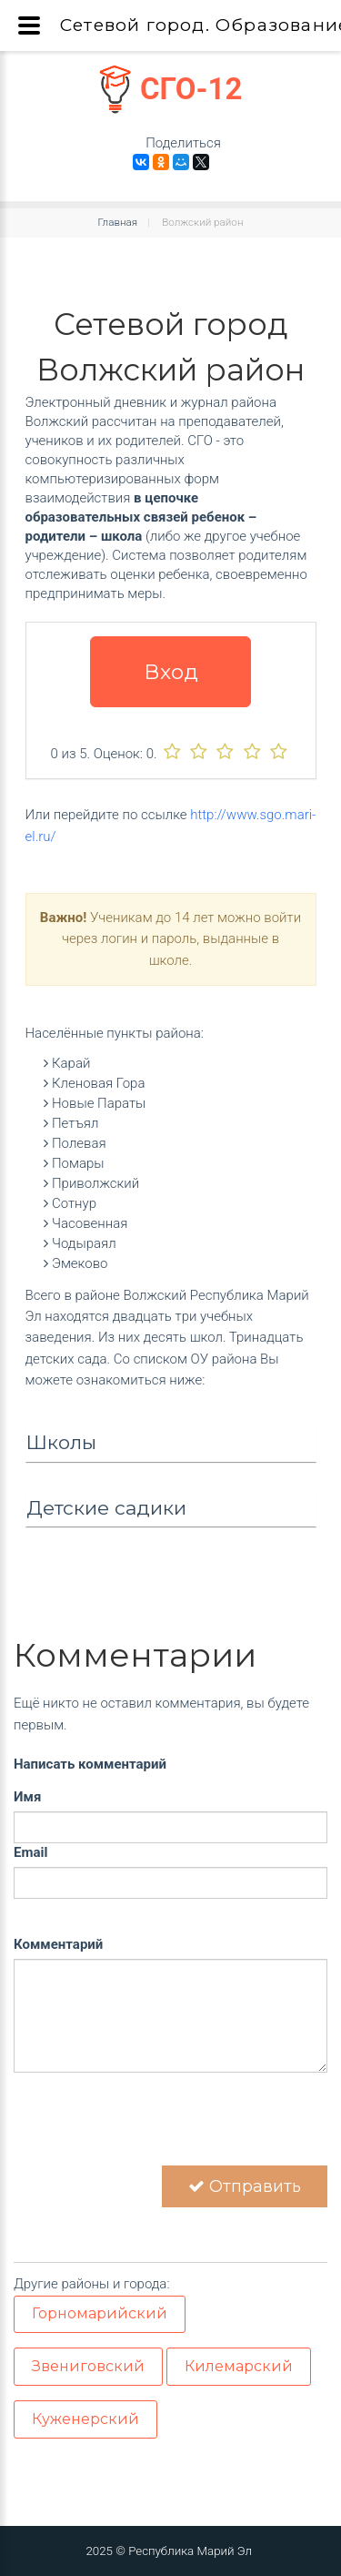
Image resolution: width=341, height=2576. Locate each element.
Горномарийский (99, 2313)
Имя (27, 1797)
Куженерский (85, 2419)
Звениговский (88, 2366)
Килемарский (239, 2366)
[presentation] (152, 2129)
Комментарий (58, 1944)
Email (30, 1852)
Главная (118, 222)
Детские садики (106, 1507)
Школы (61, 1442)
